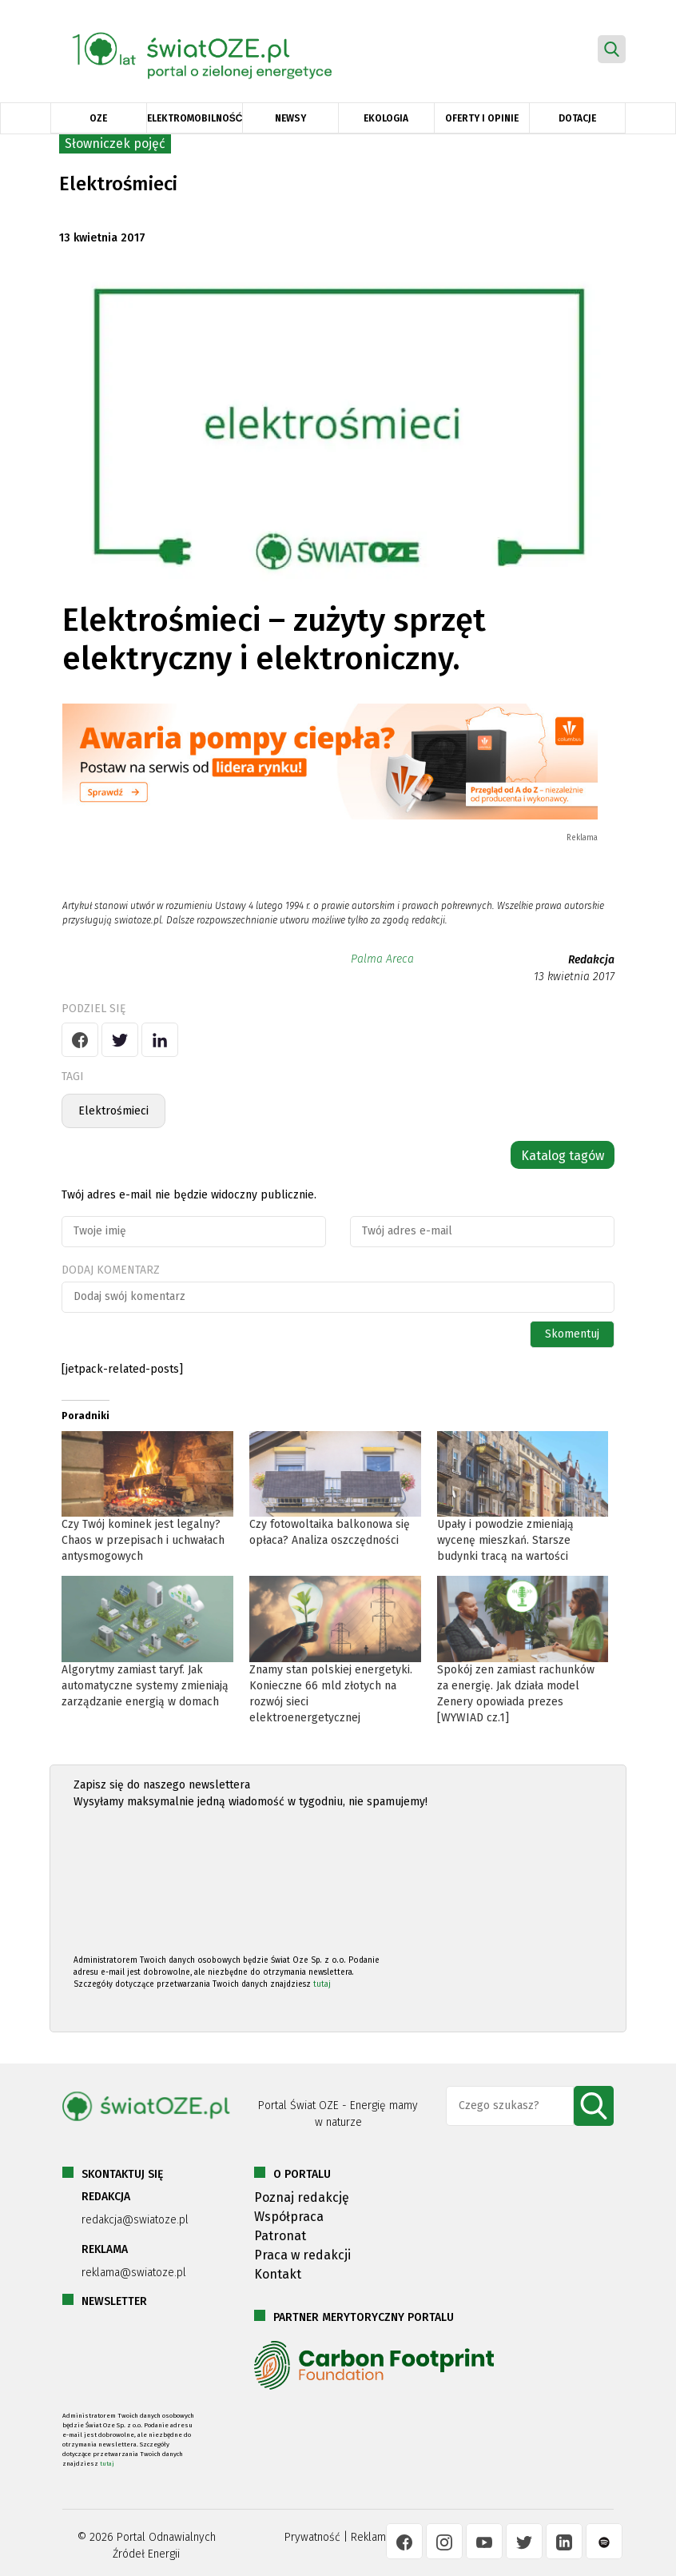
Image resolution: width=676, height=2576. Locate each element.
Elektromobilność (195, 118)
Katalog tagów (562, 1155)
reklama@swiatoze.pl (134, 2272)
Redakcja (591, 960)
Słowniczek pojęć (115, 143)
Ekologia (386, 118)
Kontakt (277, 2274)
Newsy (290, 118)
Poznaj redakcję (301, 2197)
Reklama (371, 2537)
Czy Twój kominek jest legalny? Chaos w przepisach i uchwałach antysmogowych (143, 1540)
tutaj (322, 1984)
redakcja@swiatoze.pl (135, 2220)
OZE (98, 118)
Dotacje (577, 118)
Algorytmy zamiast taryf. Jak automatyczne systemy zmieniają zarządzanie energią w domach (145, 1686)
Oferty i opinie (482, 118)
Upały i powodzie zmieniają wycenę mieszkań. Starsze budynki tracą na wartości (505, 1540)
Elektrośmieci (113, 1111)
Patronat (280, 2235)
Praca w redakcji (302, 2255)
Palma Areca (382, 959)
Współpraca (289, 2216)
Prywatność (312, 2537)
